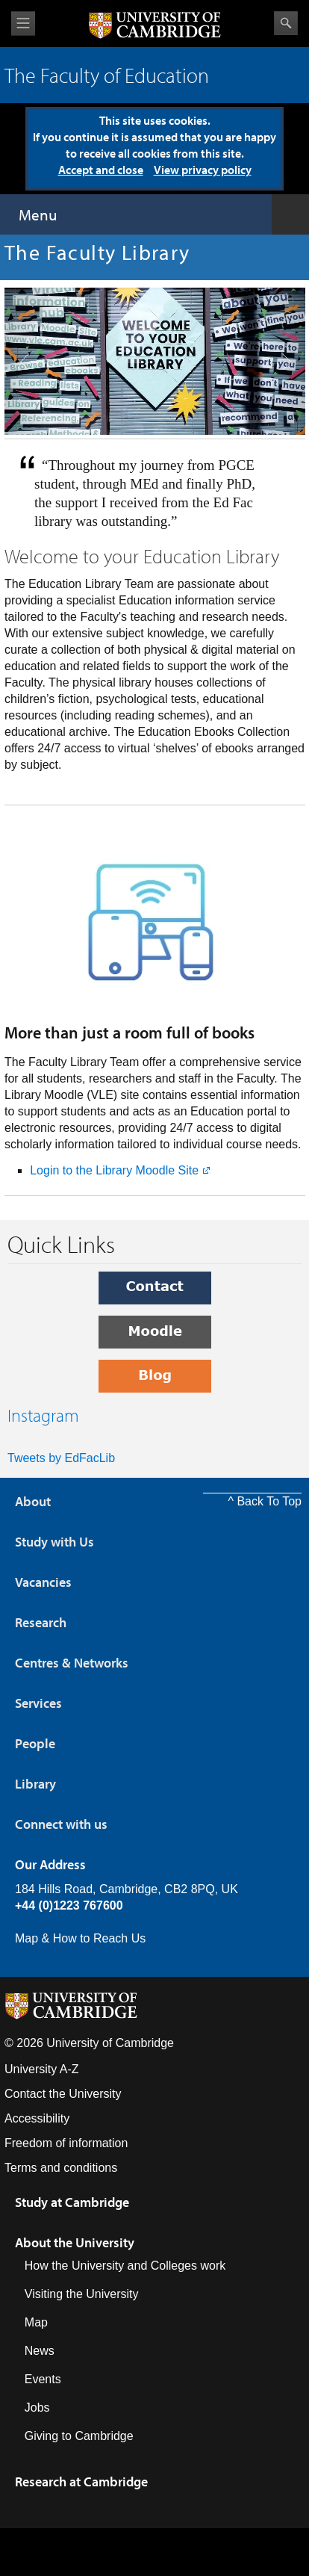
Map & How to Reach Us (80, 1938)
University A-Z (41, 2069)
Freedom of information (66, 2143)
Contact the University (63, 2093)
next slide (282, 329)
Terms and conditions (60, 2167)
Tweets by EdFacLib (61, 1458)
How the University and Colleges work (125, 2265)
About (33, 1501)
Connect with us (61, 1824)
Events (43, 2379)
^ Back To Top (265, 1501)
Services (38, 1703)
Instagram (43, 1415)
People (35, 1743)
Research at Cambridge (81, 2481)
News (39, 2350)
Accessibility (36, 2118)
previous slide (18, 329)
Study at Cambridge (72, 2202)
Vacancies (43, 1582)
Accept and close (100, 169)
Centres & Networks (71, 1662)
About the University (74, 2242)
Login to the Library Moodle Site (114, 1170)
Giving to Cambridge (79, 2436)
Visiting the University (82, 2294)
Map (36, 2322)
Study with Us (54, 1541)
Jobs (37, 2407)
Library (35, 1783)
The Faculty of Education (106, 75)
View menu (23, 23)
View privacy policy (203, 169)
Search (286, 23)
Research (40, 1622)
